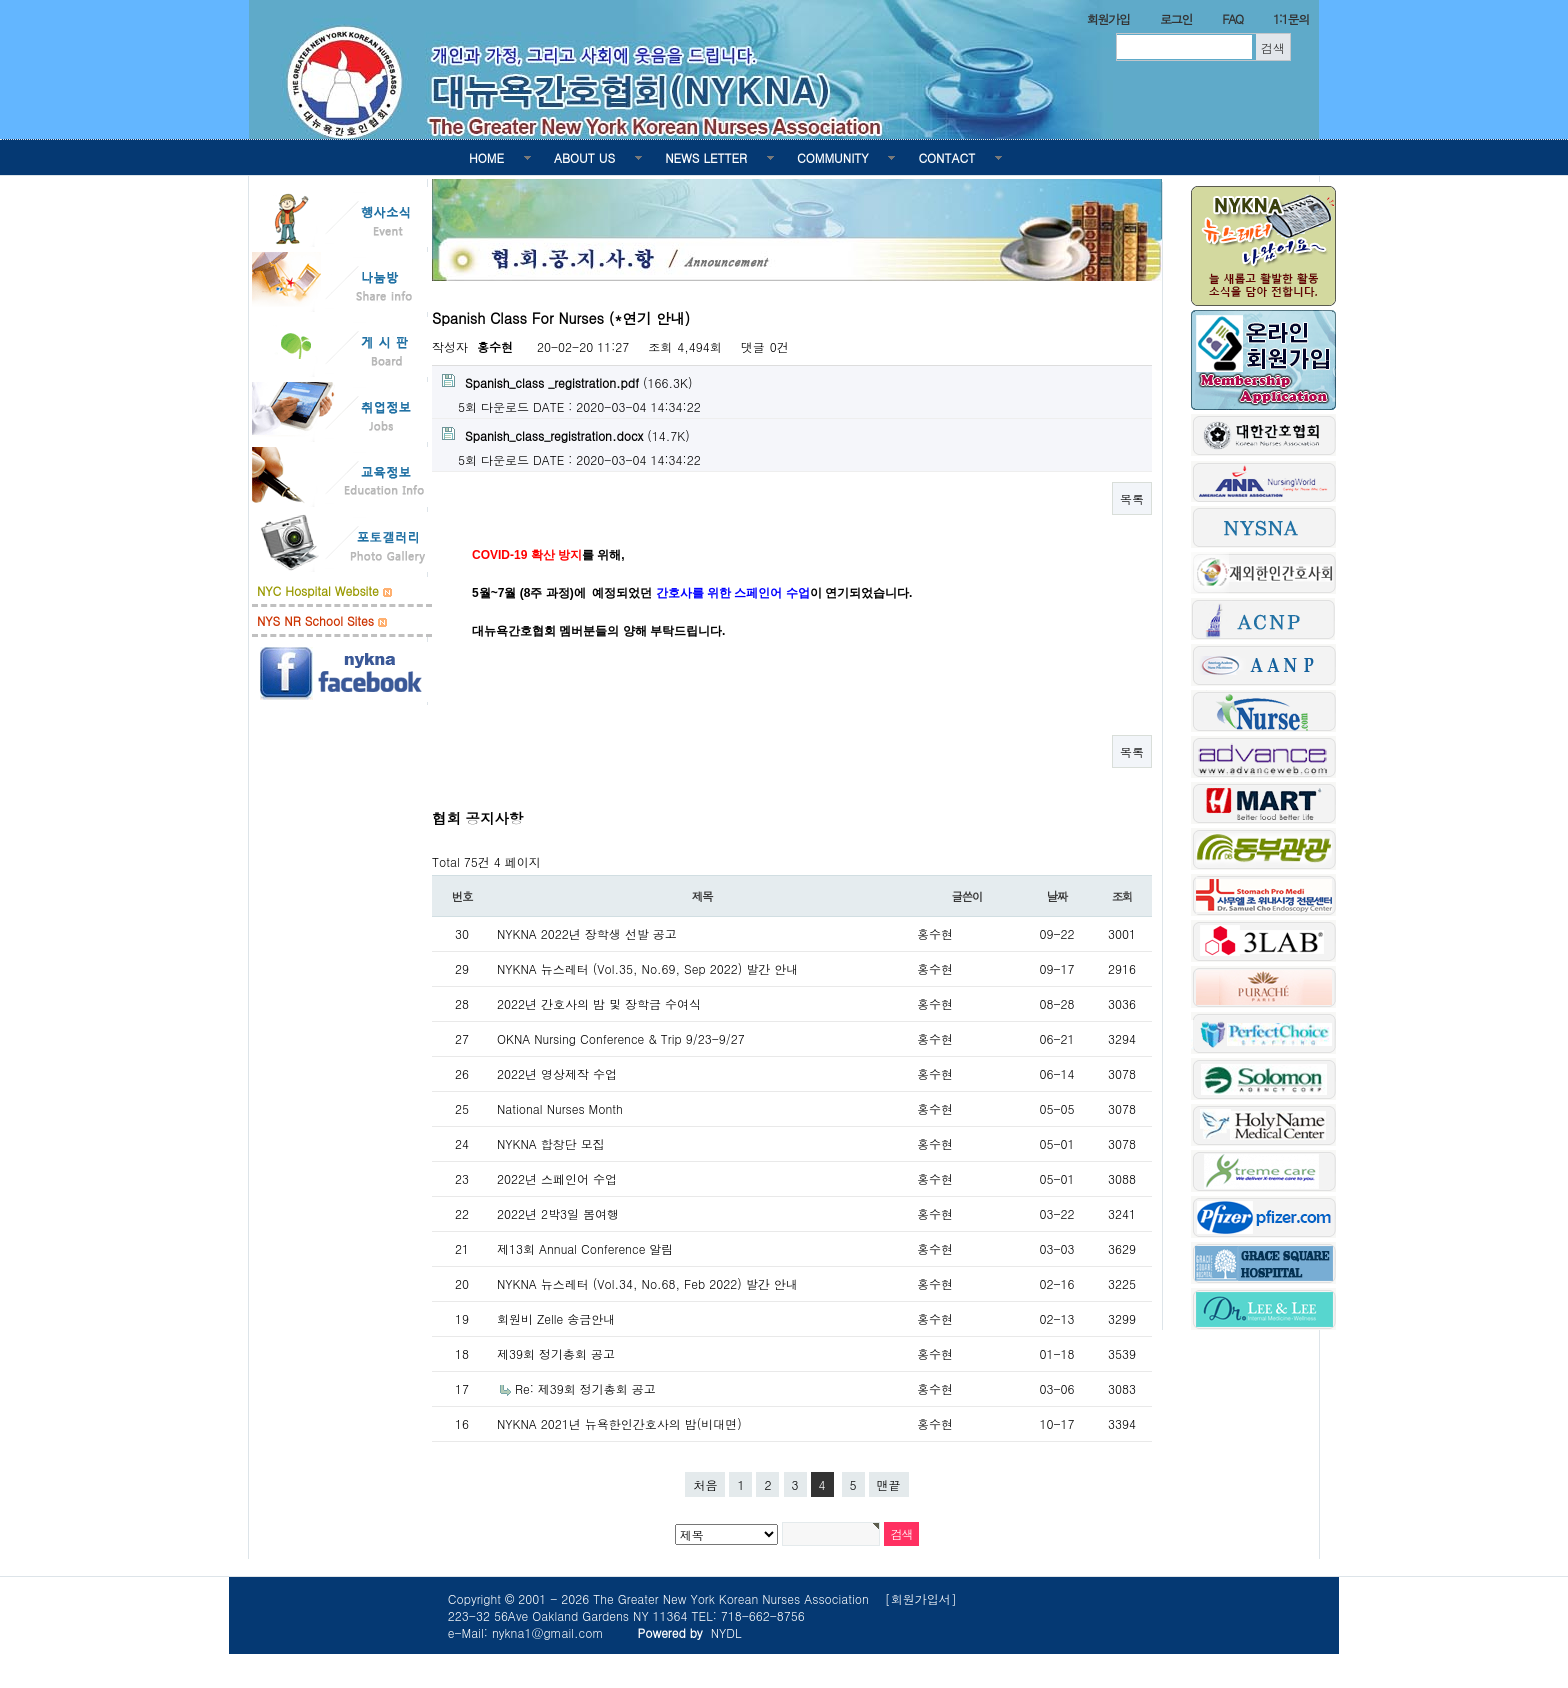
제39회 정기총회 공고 (556, 1353)
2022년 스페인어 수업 (557, 1178)
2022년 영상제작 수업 (557, 1073)
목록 (1132, 498)
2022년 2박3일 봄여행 (558, 1213)
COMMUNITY (832, 157)
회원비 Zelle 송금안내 (556, 1318)
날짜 (1057, 896)
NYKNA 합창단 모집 (551, 1143)
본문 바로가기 (0, 0)
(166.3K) (567, 382)
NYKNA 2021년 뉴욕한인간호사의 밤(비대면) (619, 1423)
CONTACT (946, 157)
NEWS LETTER (706, 157)
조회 (1122, 896)
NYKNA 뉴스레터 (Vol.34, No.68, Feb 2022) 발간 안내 (647, 1283)
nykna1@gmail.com (548, 1632)
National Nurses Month (560, 1108)
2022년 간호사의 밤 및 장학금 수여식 (599, 1003)
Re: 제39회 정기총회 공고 (585, 1388)
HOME (486, 157)
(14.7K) (566, 435)
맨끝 (889, 1484)
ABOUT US (584, 157)
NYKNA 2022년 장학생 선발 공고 (587, 933)
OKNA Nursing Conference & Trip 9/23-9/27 (621, 1038)
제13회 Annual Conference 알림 (585, 1248)
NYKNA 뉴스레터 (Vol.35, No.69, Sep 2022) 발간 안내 (647, 968)
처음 (705, 1484)
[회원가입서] (921, 1598)
